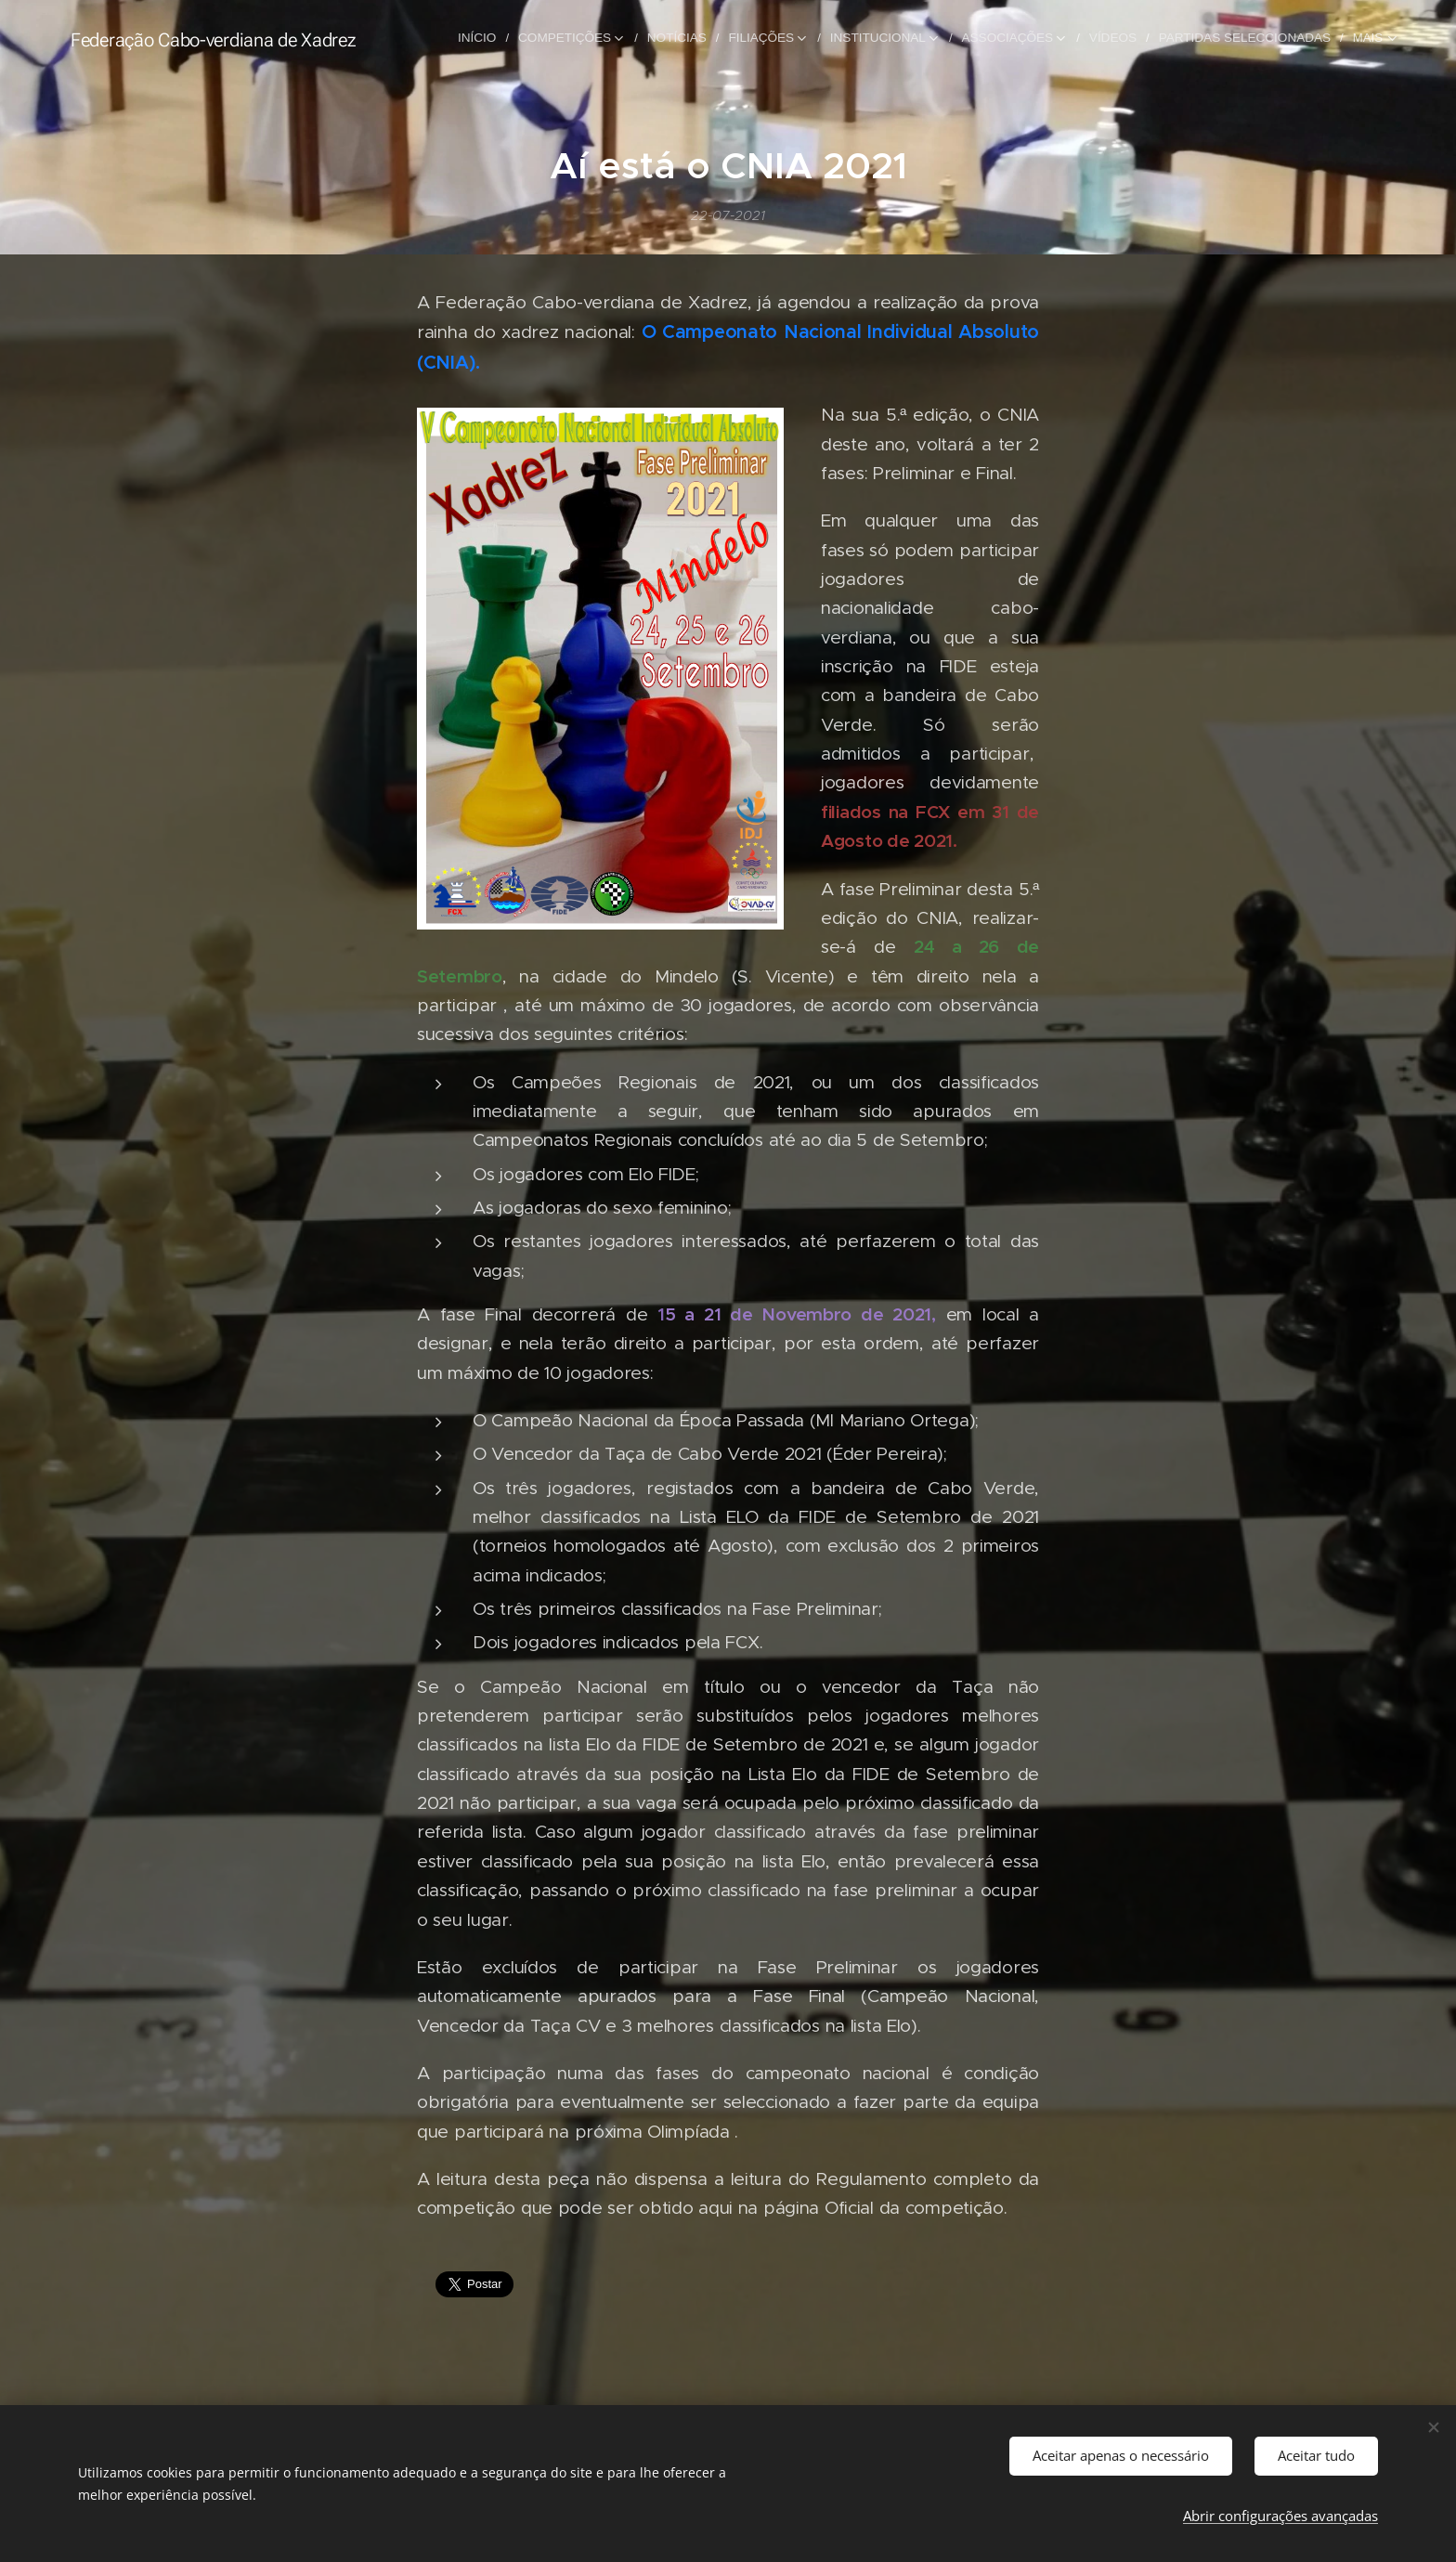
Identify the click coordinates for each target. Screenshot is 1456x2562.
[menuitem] (498, 38)
